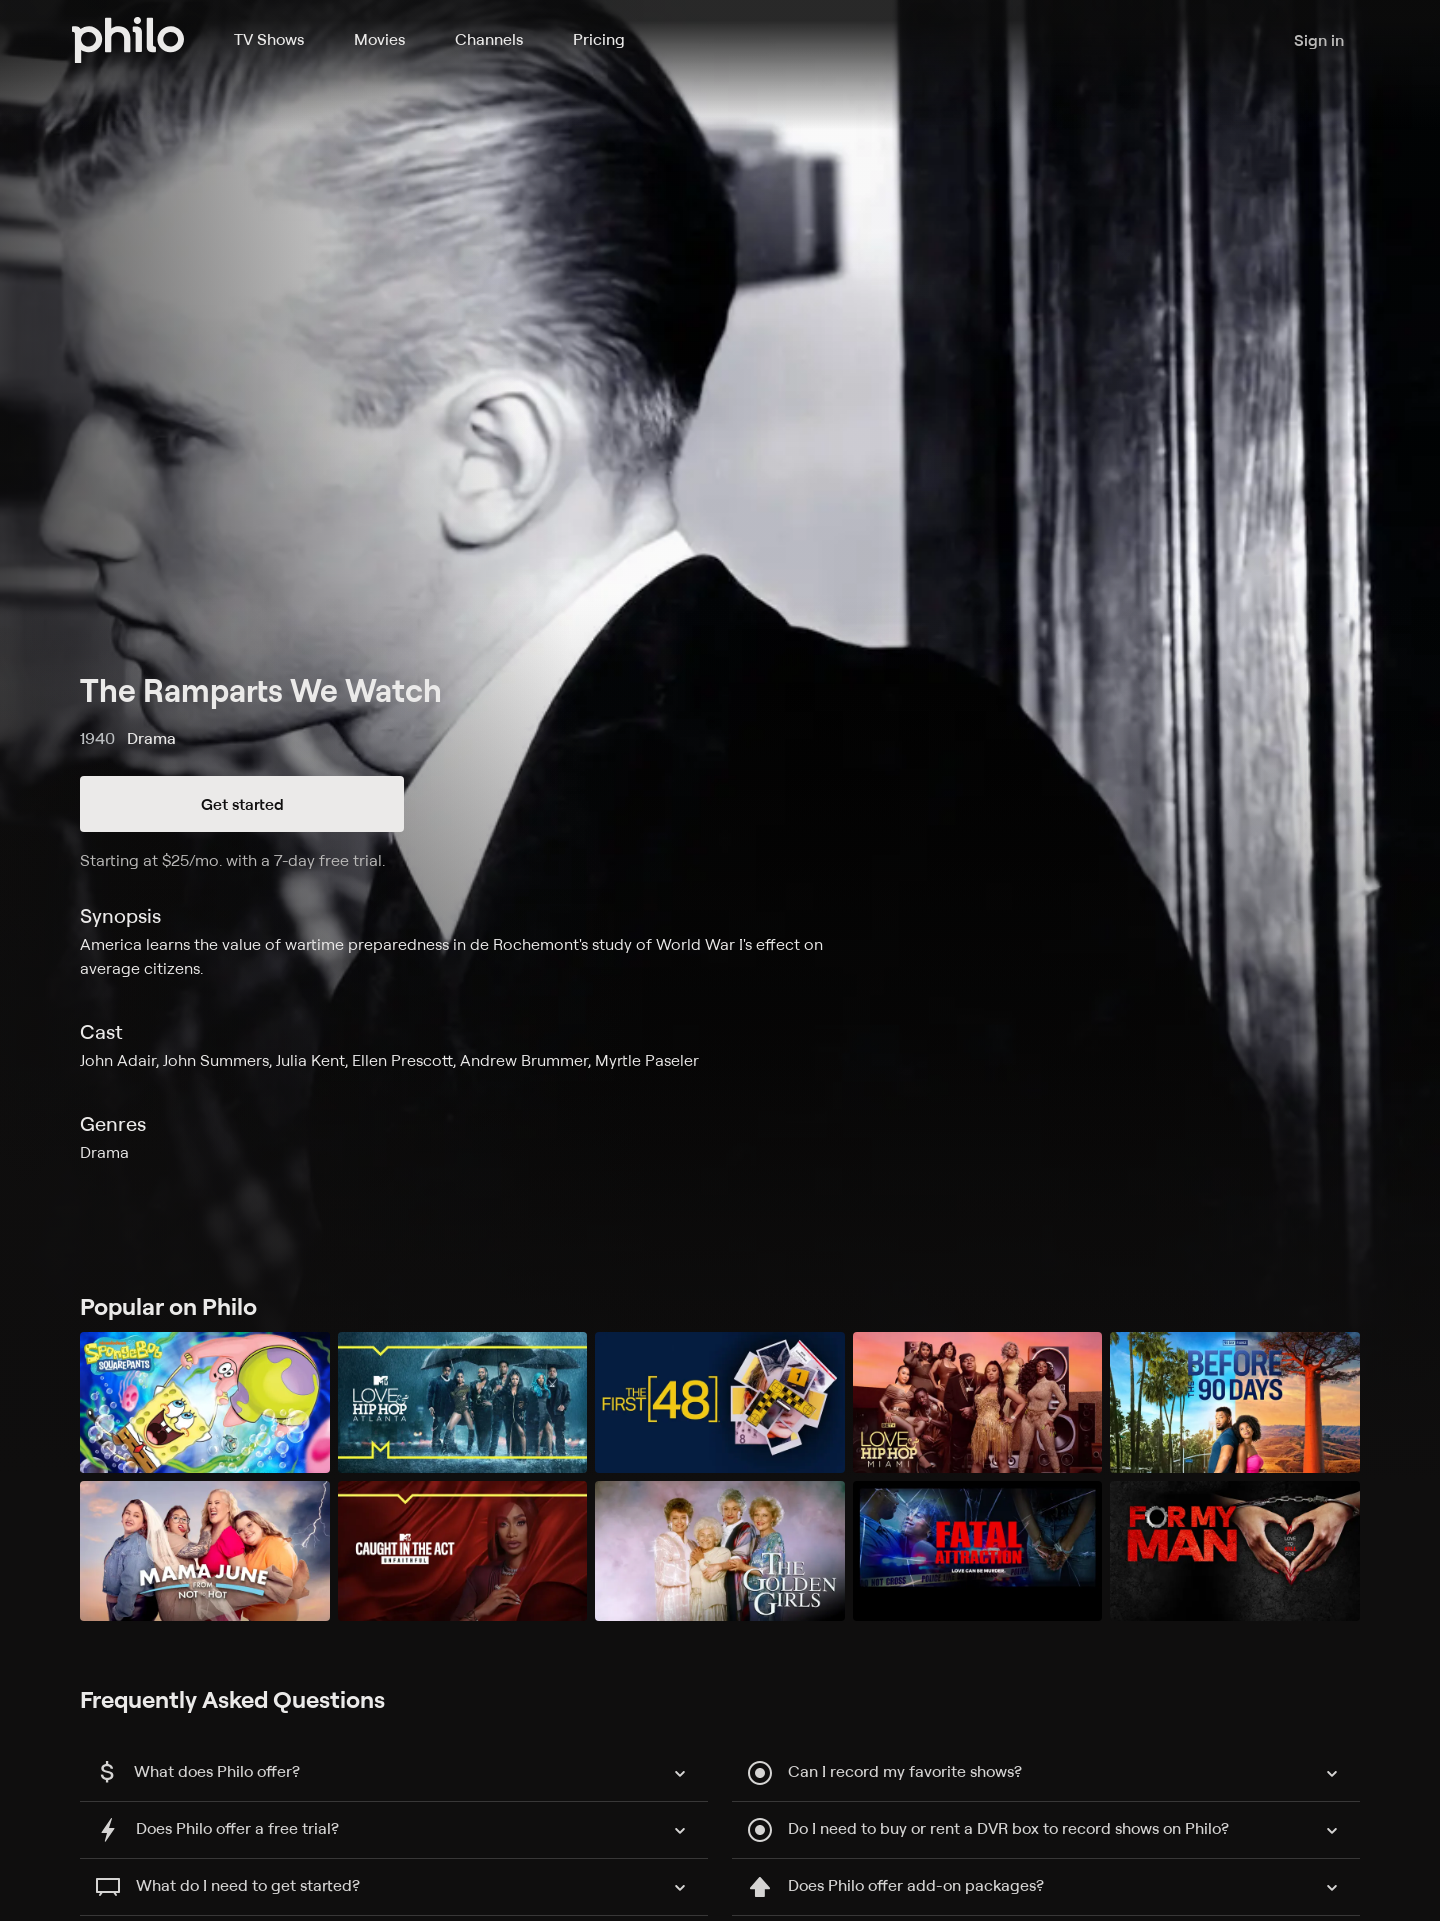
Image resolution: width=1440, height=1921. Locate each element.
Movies (379, 39)
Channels (489, 39)
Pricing (599, 39)
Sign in (1319, 40)
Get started (242, 804)
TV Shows (269, 39)
